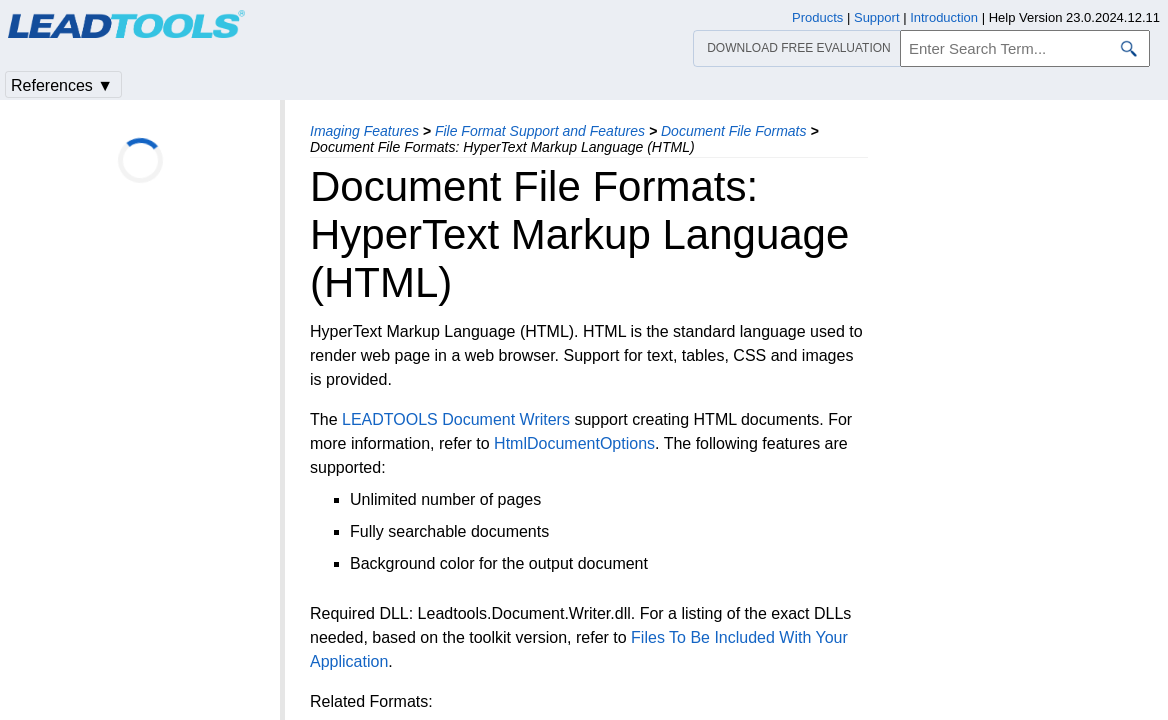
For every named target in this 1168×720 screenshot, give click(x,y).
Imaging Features (364, 131)
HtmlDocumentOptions (574, 443)
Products (817, 17)
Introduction (944, 17)
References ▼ (62, 85)
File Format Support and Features (540, 131)
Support (877, 17)
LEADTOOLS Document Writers (456, 419)
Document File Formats (733, 131)
